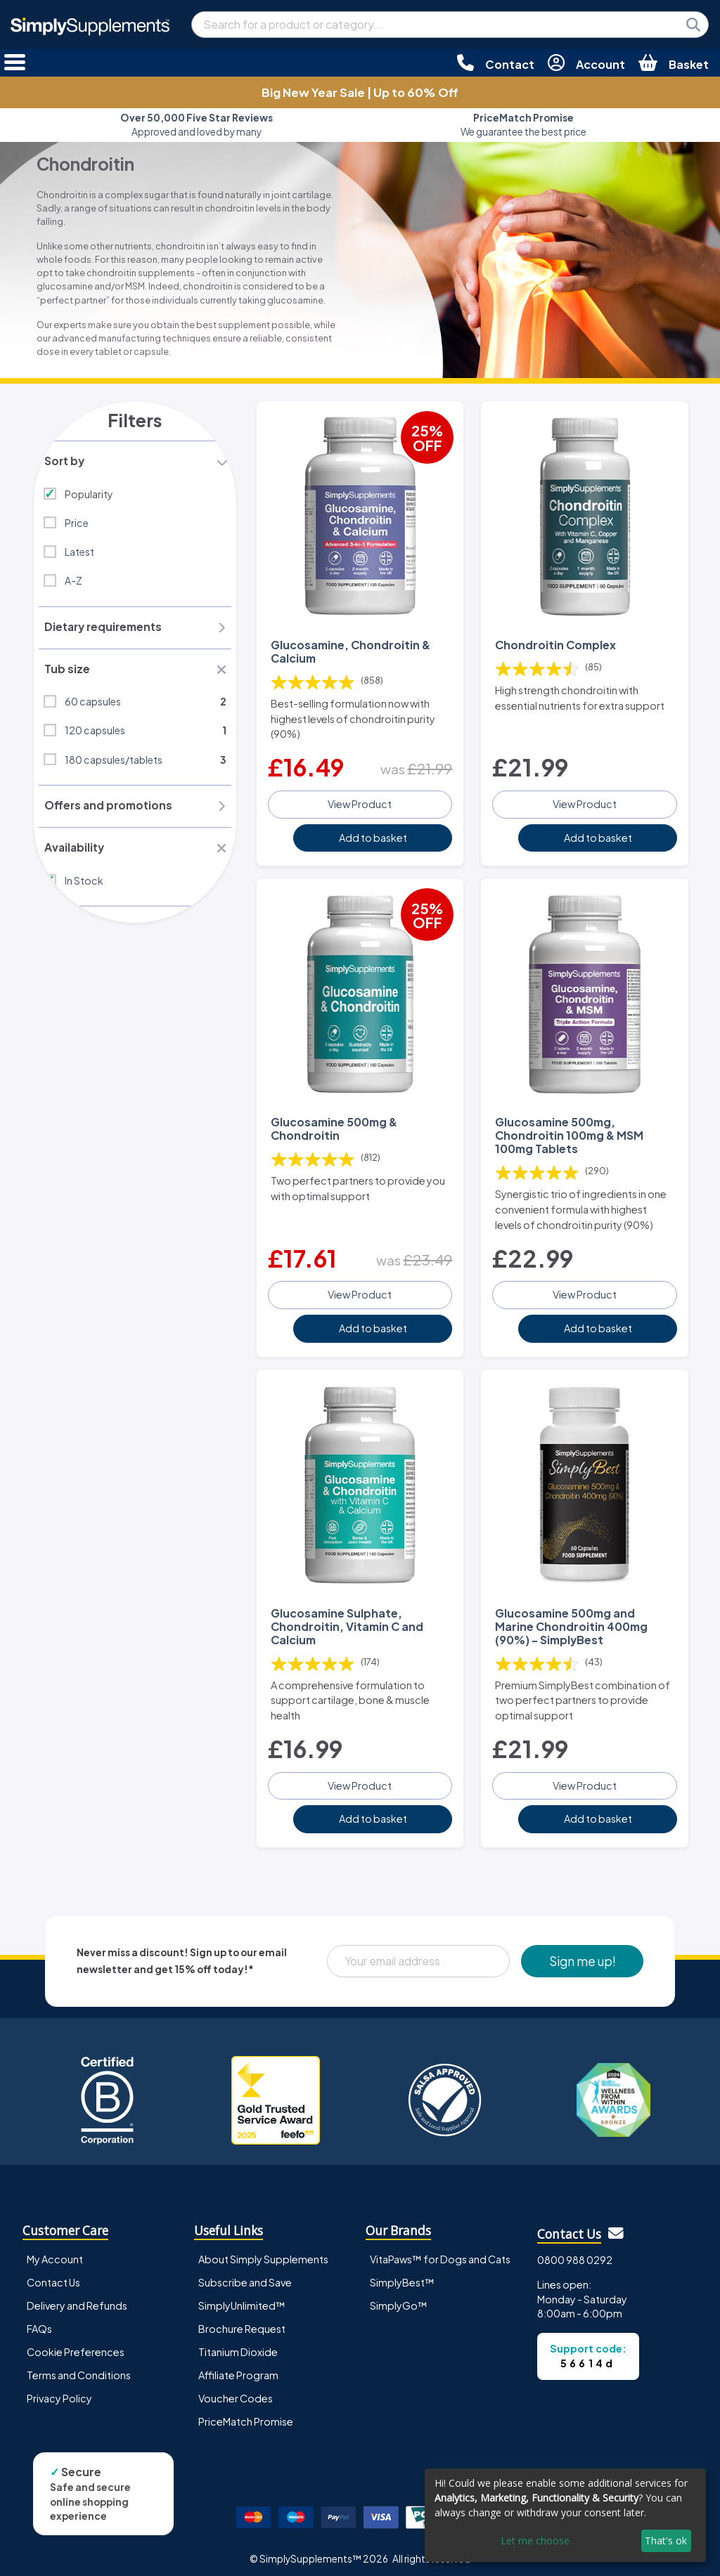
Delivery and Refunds (77, 2298)
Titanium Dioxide (238, 2344)
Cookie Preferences (75, 2344)
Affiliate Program (238, 2368)
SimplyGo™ (399, 2298)
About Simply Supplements (263, 2252)
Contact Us (53, 2275)
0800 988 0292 (574, 2253)
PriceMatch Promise (245, 2414)
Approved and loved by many (196, 125)
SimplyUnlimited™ (241, 2298)
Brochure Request (241, 2321)
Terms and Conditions (79, 2368)
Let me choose (535, 2540)
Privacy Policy (59, 2391)
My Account (55, 2252)
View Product (360, 801)
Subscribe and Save (245, 2275)
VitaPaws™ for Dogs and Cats (440, 2252)
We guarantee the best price (523, 125)
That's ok (666, 2540)
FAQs (39, 2321)
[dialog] (565, 2515)
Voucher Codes (235, 2391)
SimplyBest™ (402, 2275)
